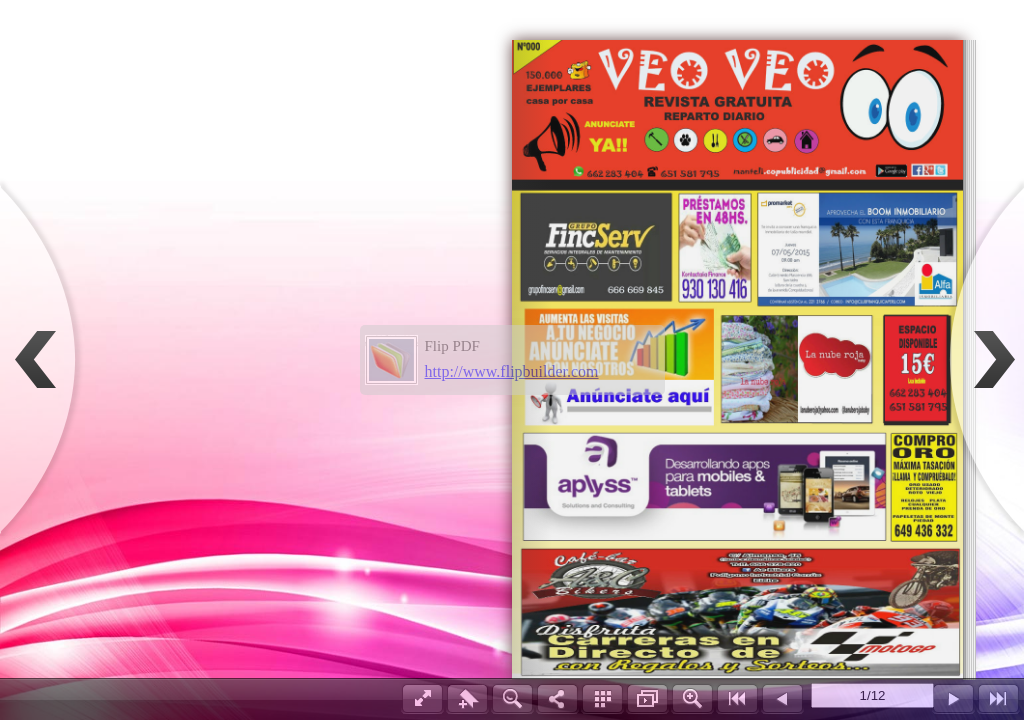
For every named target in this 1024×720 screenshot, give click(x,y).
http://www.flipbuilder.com (512, 371)
